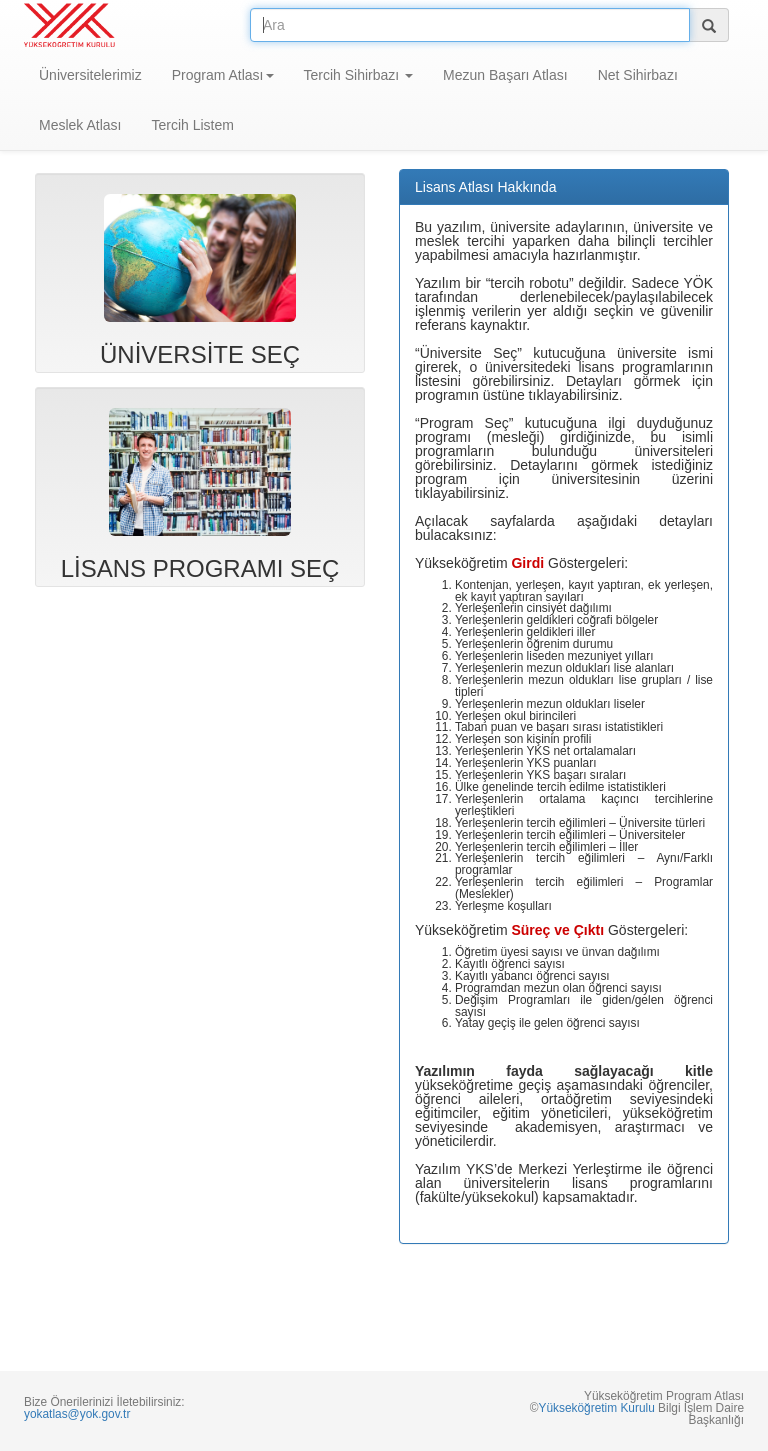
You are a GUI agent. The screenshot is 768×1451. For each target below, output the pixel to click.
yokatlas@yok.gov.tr (77, 1414)
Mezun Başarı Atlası (505, 75)
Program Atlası (223, 75)
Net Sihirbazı (638, 75)
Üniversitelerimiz (90, 75)
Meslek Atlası (80, 125)
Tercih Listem (192, 125)
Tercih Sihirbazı (359, 75)
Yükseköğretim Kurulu (596, 1408)
